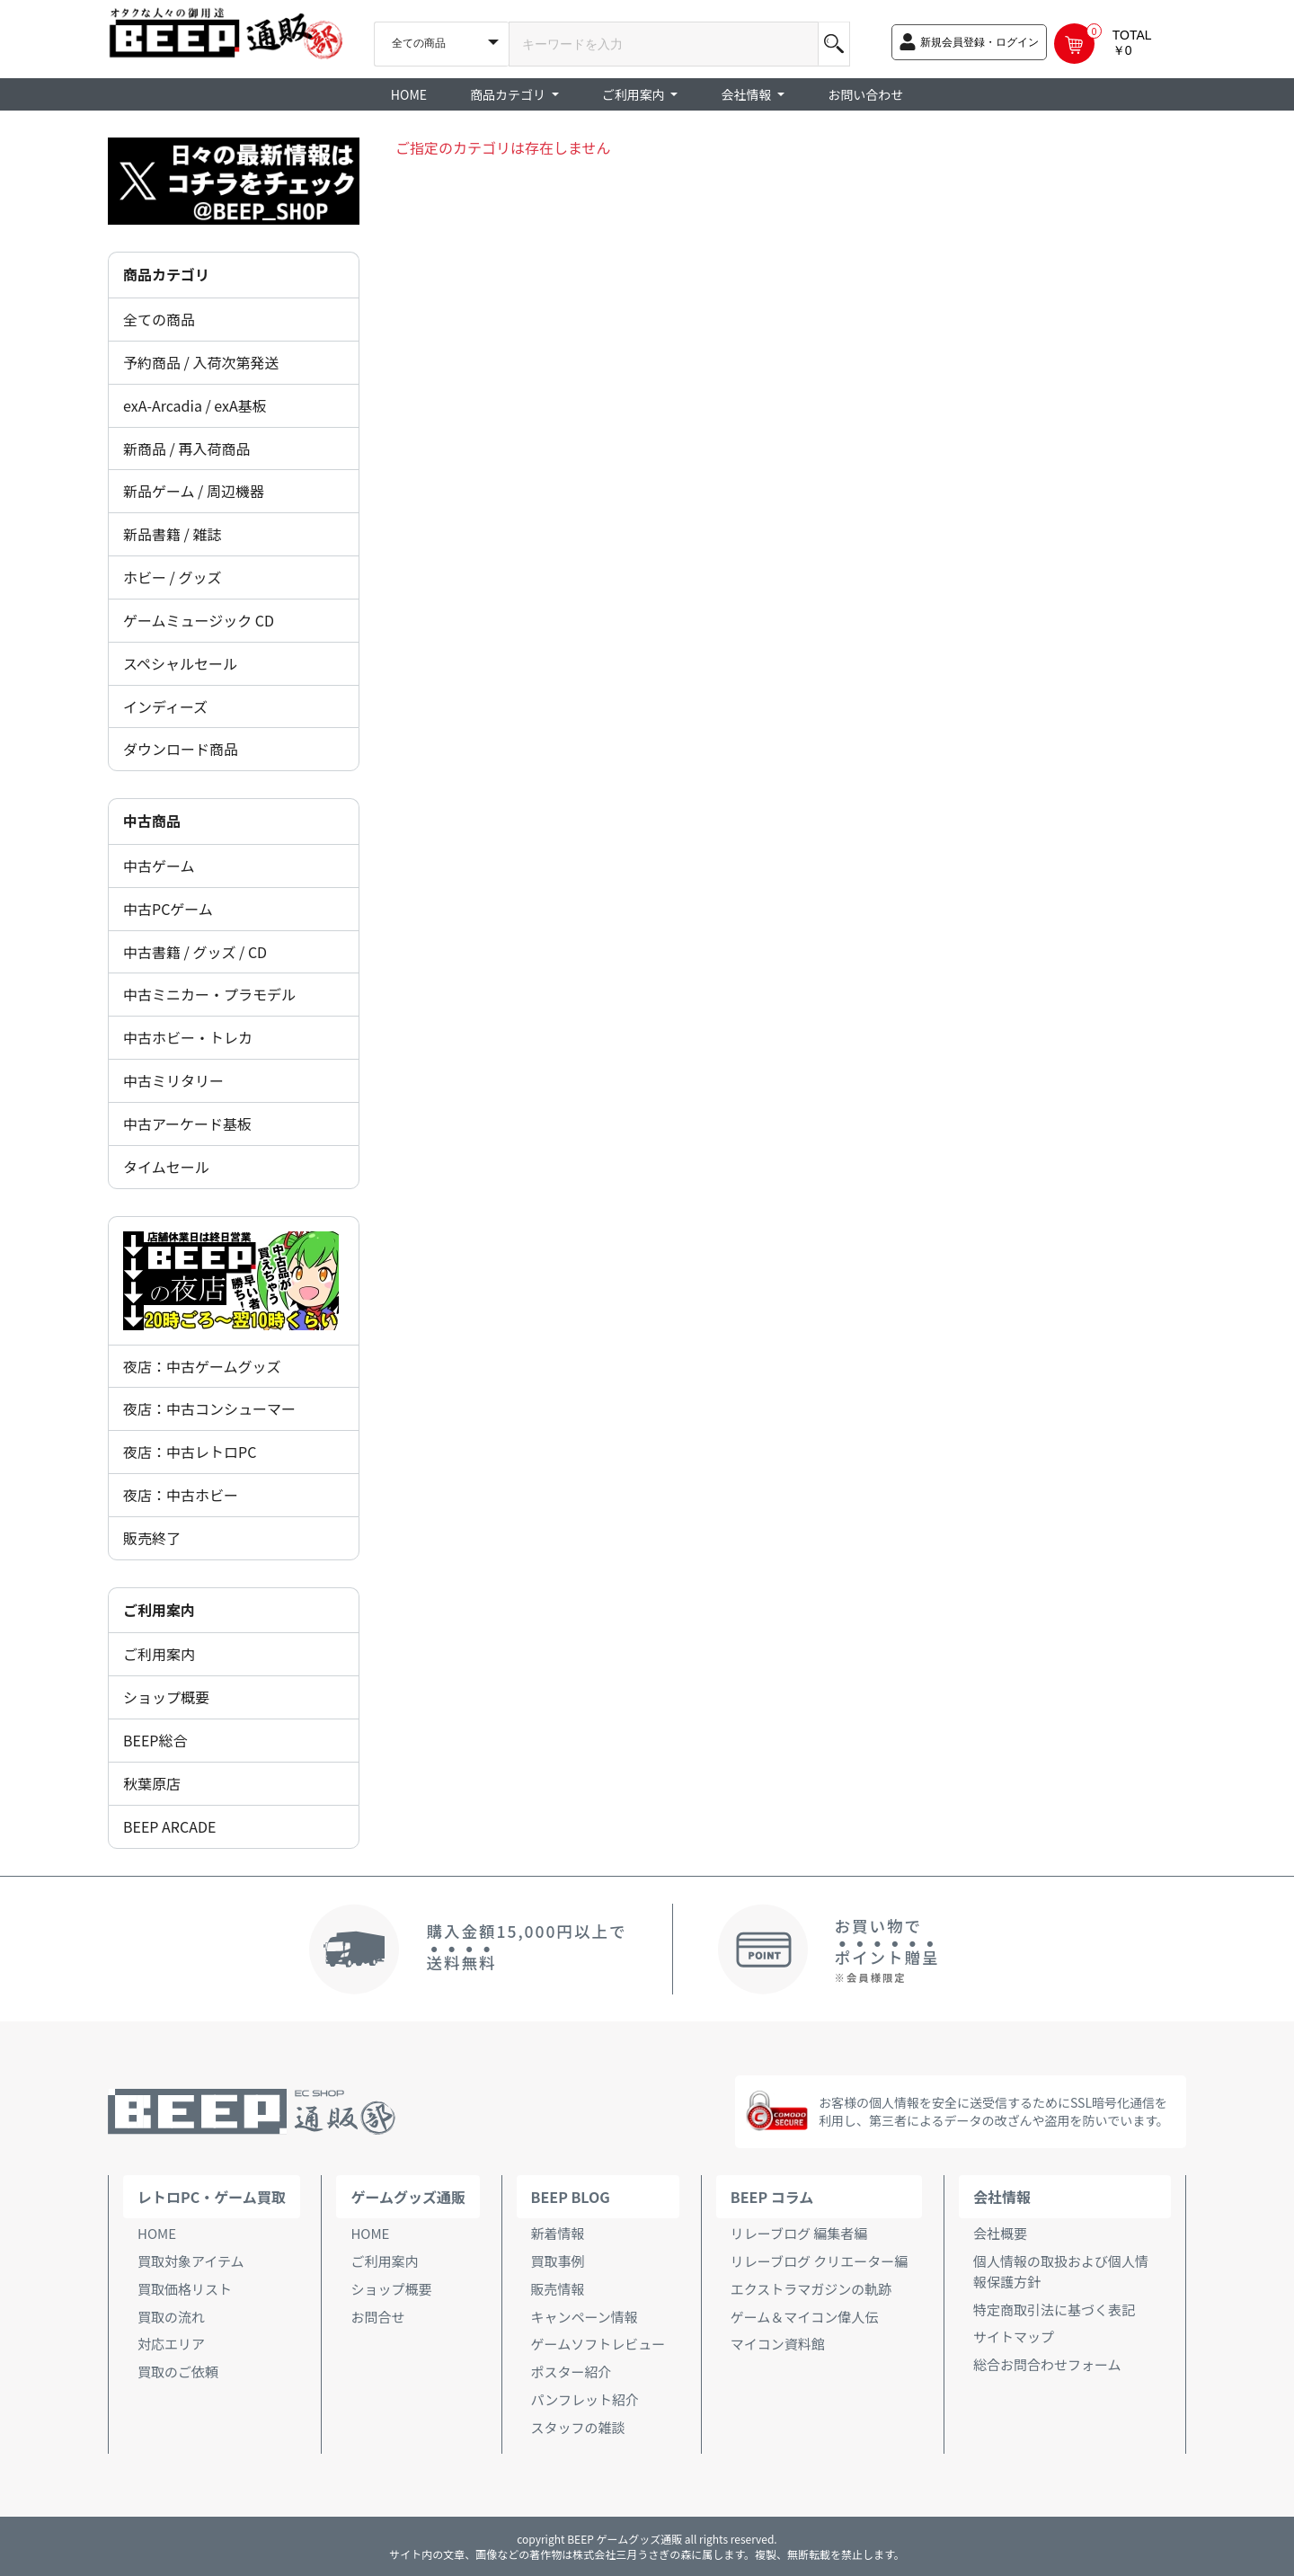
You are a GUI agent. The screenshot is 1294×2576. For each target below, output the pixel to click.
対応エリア (171, 2343)
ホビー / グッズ (172, 577)
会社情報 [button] (747, 94)
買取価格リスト (184, 2288)
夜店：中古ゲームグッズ (202, 1366)
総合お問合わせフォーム (1047, 2364)
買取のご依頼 (177, 2371)
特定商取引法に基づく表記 (1054, 2309)
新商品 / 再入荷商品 (186, 448)
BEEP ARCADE (169, 1826)
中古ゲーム (159, 865)
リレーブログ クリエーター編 (819, 2261)
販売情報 (558, 2288)
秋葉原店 (152, 1783)
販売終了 (152, 1538)
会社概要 (1000, 2233)
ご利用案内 (159, 1654)
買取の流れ (171, 2316)
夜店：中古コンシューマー (209, 1408)
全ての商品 (159, 319)
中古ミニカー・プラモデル (209, 994)
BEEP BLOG (570, 2196)
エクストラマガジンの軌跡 (811, 2288)
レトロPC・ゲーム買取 (211, 2196)
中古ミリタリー (173, 1080)
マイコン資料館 (778, 2343)
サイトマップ (1013, 2336)
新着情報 (558, 2233)
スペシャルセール (180, 663)
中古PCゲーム (168, 908)
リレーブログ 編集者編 (799, 2233)
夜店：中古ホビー (180, 1495)
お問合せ (377, 2316)
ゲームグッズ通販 (407, 2196)
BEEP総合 (155, 1740)
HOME (409, 94)
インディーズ (165, 706)
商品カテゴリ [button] (509, 94)
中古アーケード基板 (187, 1123)
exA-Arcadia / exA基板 (195, 405)
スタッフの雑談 (578, 2427)
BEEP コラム (772, 2196)
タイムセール (166, 1166)
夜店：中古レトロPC (189, 1451)
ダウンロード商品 (180, 748)
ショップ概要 (166, 1697)
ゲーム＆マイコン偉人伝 (805, 2316)
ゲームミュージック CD (198, 620)
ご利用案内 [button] (635, 94)
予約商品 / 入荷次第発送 (201, 362)
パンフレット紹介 (585, 2399)
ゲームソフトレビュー (598, 2343)
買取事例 (558, 2261)
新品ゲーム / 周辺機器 (193, 491)
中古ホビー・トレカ (188, 1037)
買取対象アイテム (190, 2261)
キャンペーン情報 (584, 2316)
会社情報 (1002, 2196)
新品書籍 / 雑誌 (172, 534)
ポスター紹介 (571, 2371)
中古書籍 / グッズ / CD (195, 952)
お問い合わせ (865, 94)
